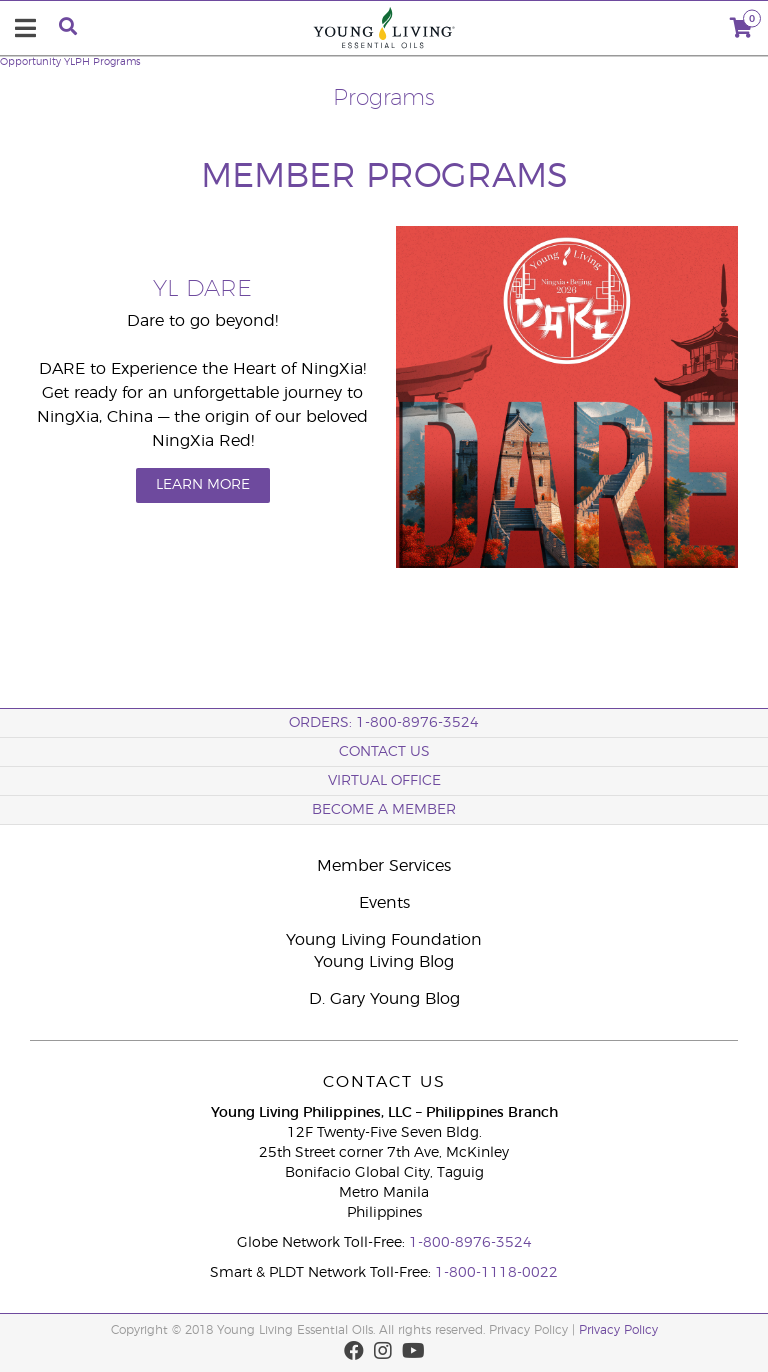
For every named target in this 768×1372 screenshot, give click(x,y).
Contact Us (384, 752)
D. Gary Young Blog (384, 999)
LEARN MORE (203, 485)
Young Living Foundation (384, 940)
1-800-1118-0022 (496, 1273)
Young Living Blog (384, 962)
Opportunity (30, 62)
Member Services (384, 866)
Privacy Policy (618, 1330)
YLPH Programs (102, 62)
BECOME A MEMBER (384, 810)
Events (384, 903)
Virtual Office (384, 781)
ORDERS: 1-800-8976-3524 (384, 723)
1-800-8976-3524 (470, 1243)
